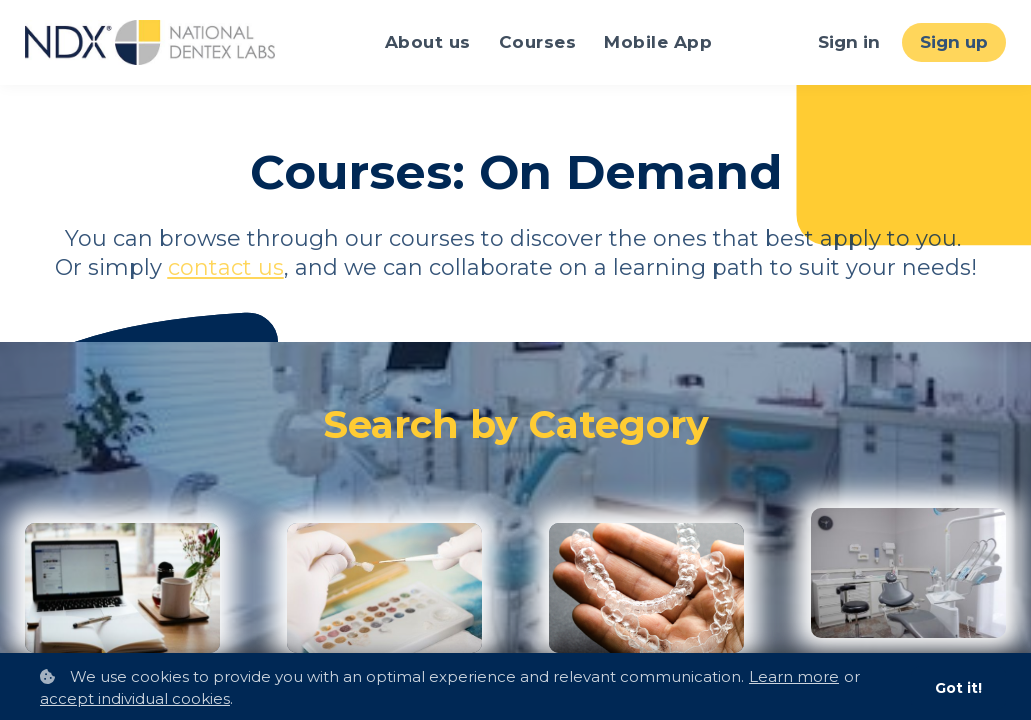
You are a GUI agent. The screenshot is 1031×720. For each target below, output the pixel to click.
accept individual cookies (135, 698)
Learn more (794, 676)
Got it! (958, 688)
